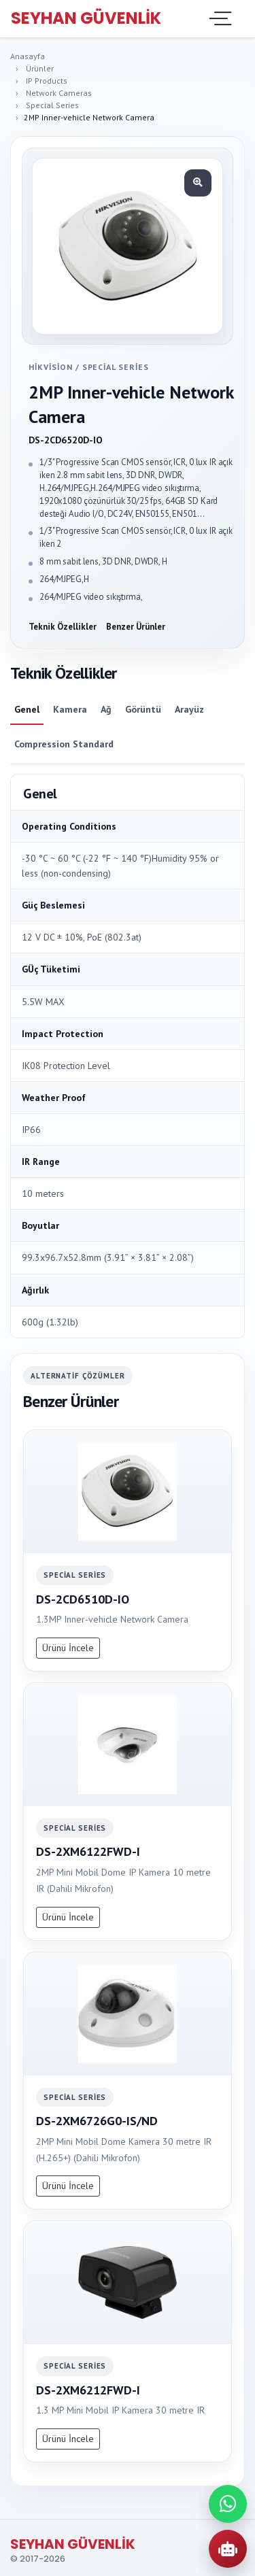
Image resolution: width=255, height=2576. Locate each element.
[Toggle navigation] (219, 18)
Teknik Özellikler (63, 626)
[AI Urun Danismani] (228, 2549)
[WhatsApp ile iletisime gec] (228, 2504)
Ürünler (40, 68)
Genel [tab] (26, 709)
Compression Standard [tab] (64, 744)
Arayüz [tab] (189, 709)
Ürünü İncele (68, 1648)
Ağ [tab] (106, 709)
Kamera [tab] (70, 709)
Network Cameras (59, 93)
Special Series (52, 105)
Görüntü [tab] (143, 709)
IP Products (46, 80)
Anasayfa (27, 56)
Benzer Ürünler (135, 626)
